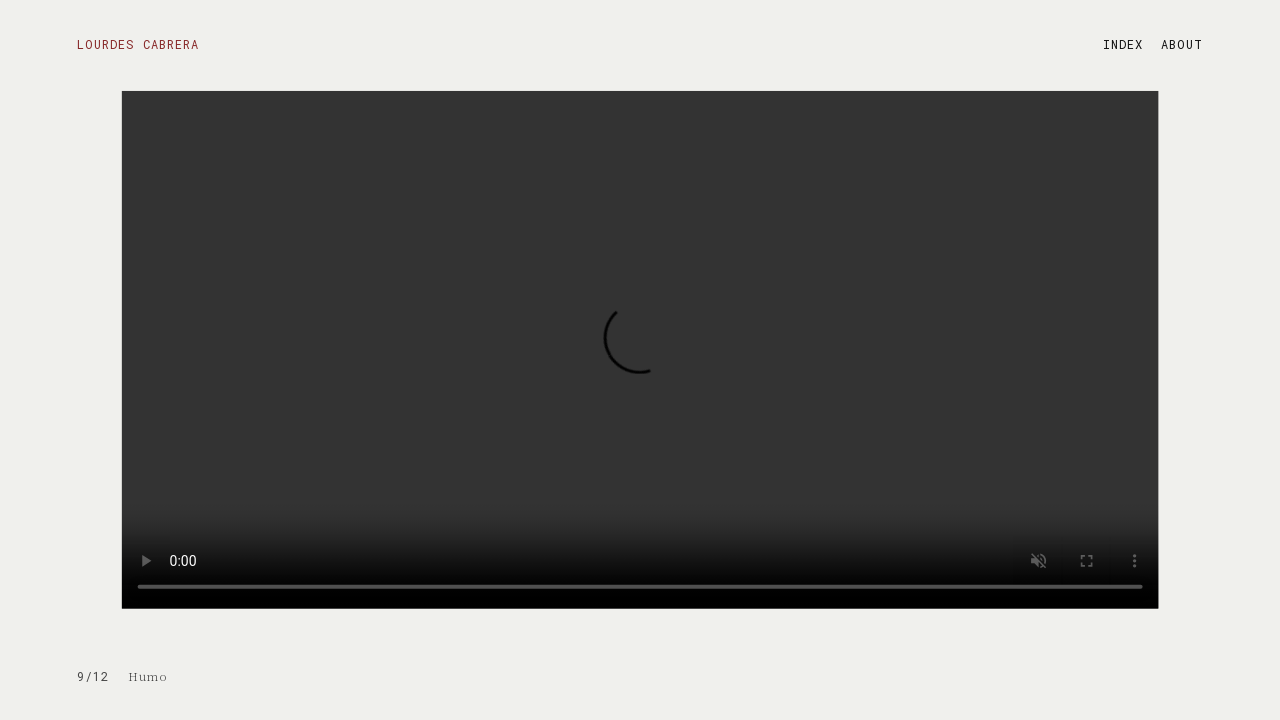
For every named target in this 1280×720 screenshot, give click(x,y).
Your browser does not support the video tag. (640, 350)
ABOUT (1182, 44)
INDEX (1123, 44)
